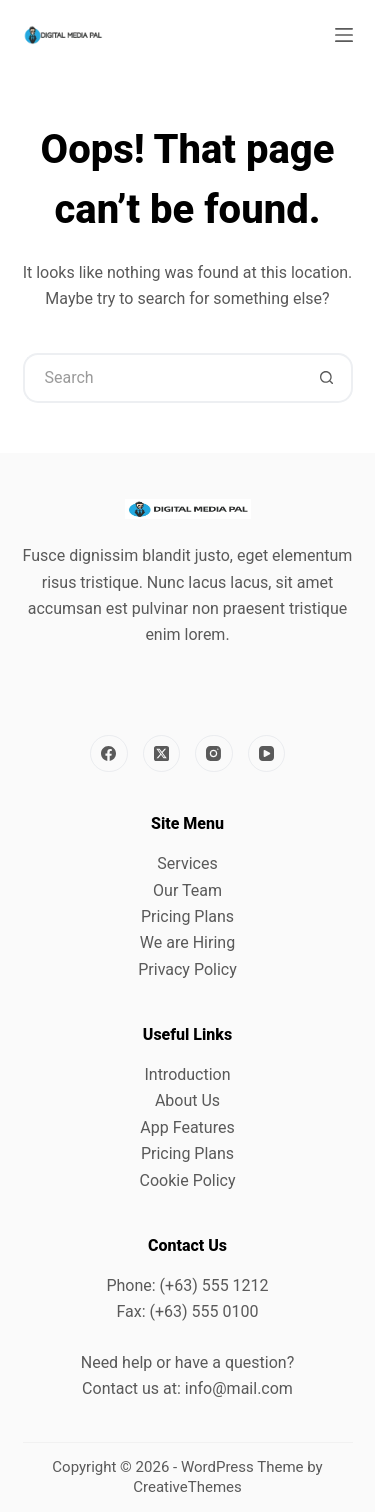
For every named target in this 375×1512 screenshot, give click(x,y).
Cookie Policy (188, 1180)
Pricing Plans (187, 916)
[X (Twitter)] (162, 754)
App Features (187, 1127)
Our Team (187, 890)
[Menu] (344, 35)
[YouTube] (267, 754)
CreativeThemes (187, 1487)
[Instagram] (214, 754)
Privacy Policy (187, 969)
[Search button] (328, 378)
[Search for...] (163, 378)
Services (187, 863)
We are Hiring (187, 942)
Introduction (187, 1074)
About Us (187, 1100)
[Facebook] (109, 754)
